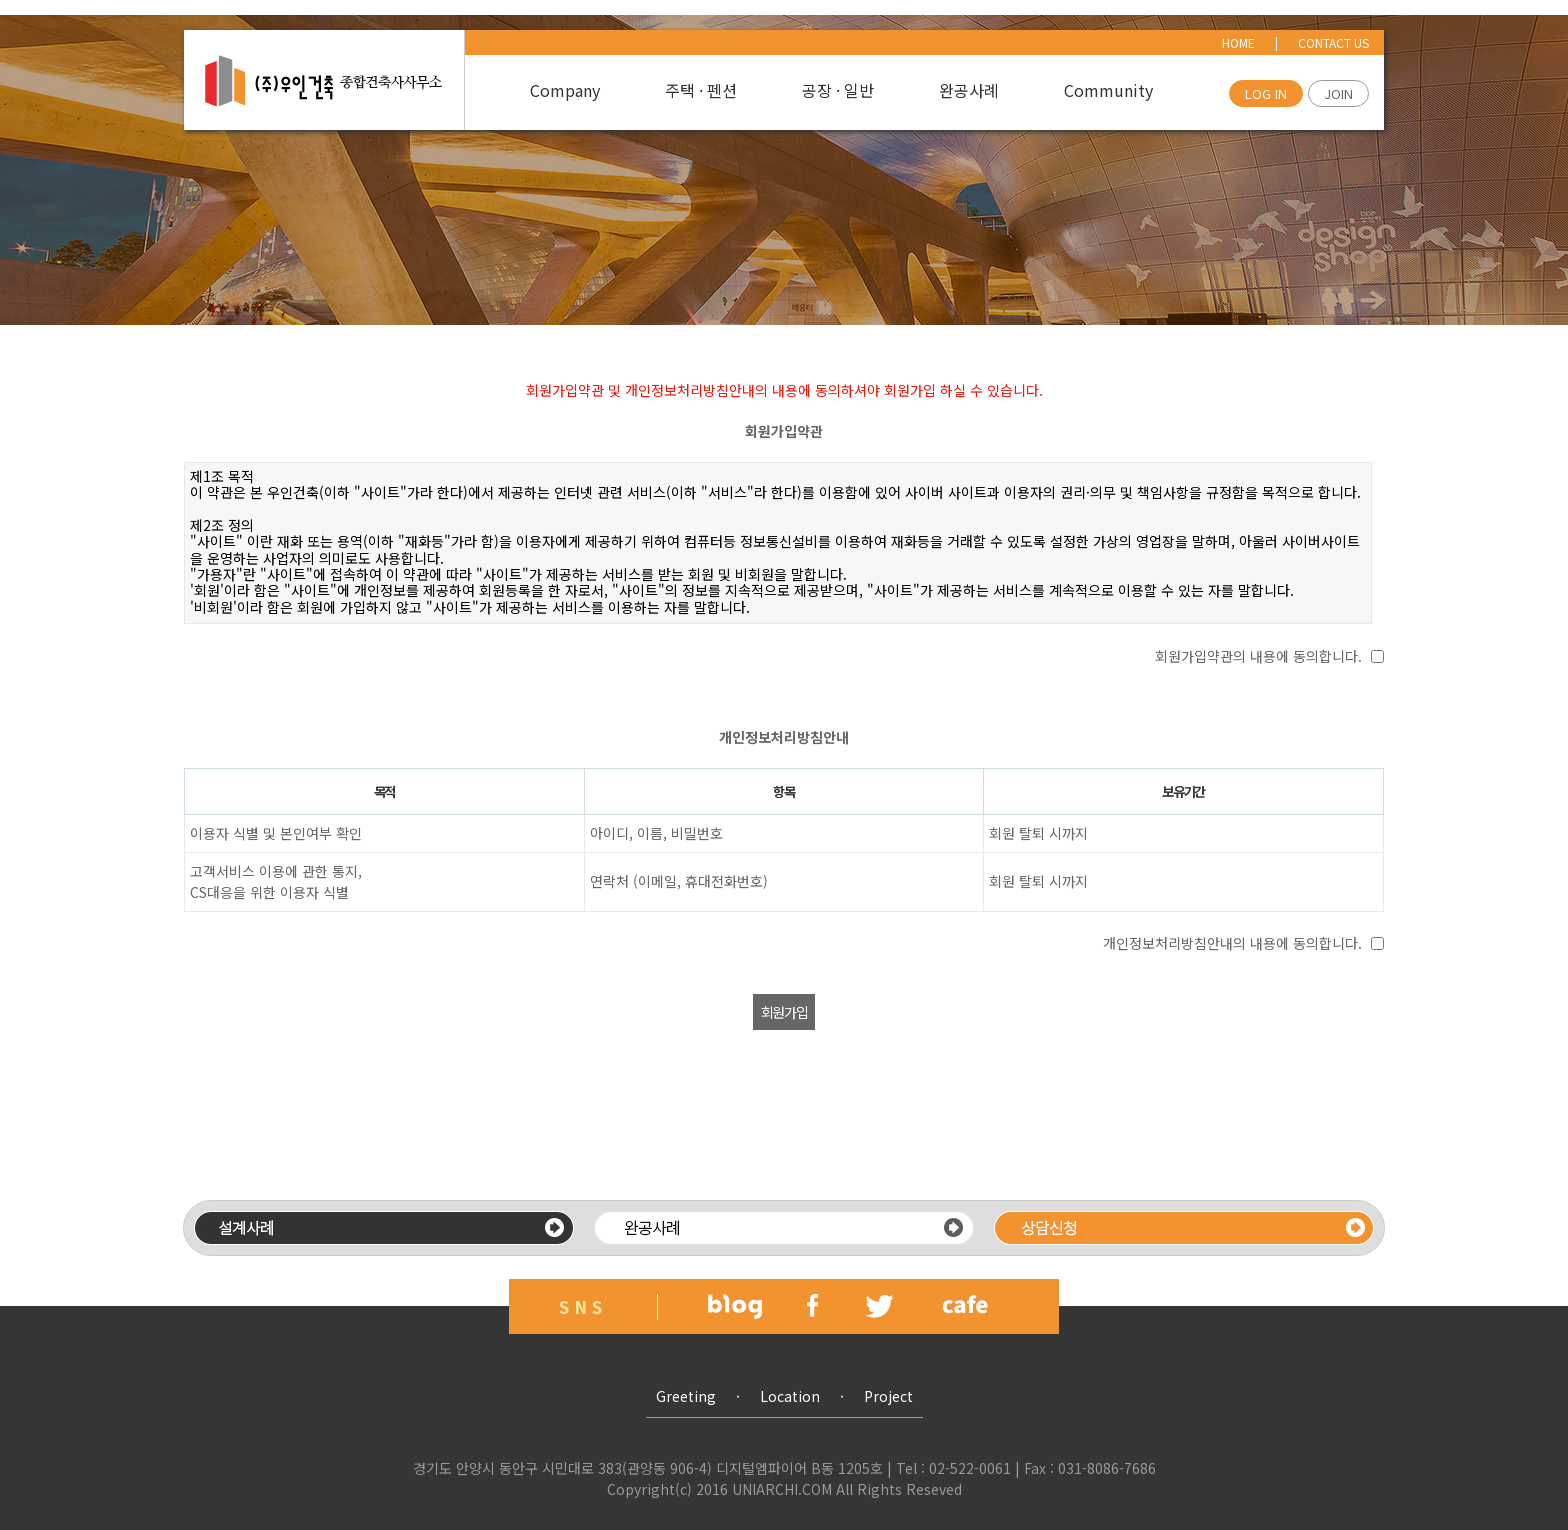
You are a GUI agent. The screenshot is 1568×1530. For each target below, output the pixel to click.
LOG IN (1266, 93)
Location (790, 1396)
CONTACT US (1333, 42)
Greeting (686, 1396)
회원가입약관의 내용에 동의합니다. (1258, 656)
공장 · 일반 (838, 90)
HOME (1238, 42)
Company (565, 90)
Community (1108, 90)
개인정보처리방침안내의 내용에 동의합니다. (1232, 943)
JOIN (1338, 93)
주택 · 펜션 (701, 90)
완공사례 (969, 90)
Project (888, 1396)
